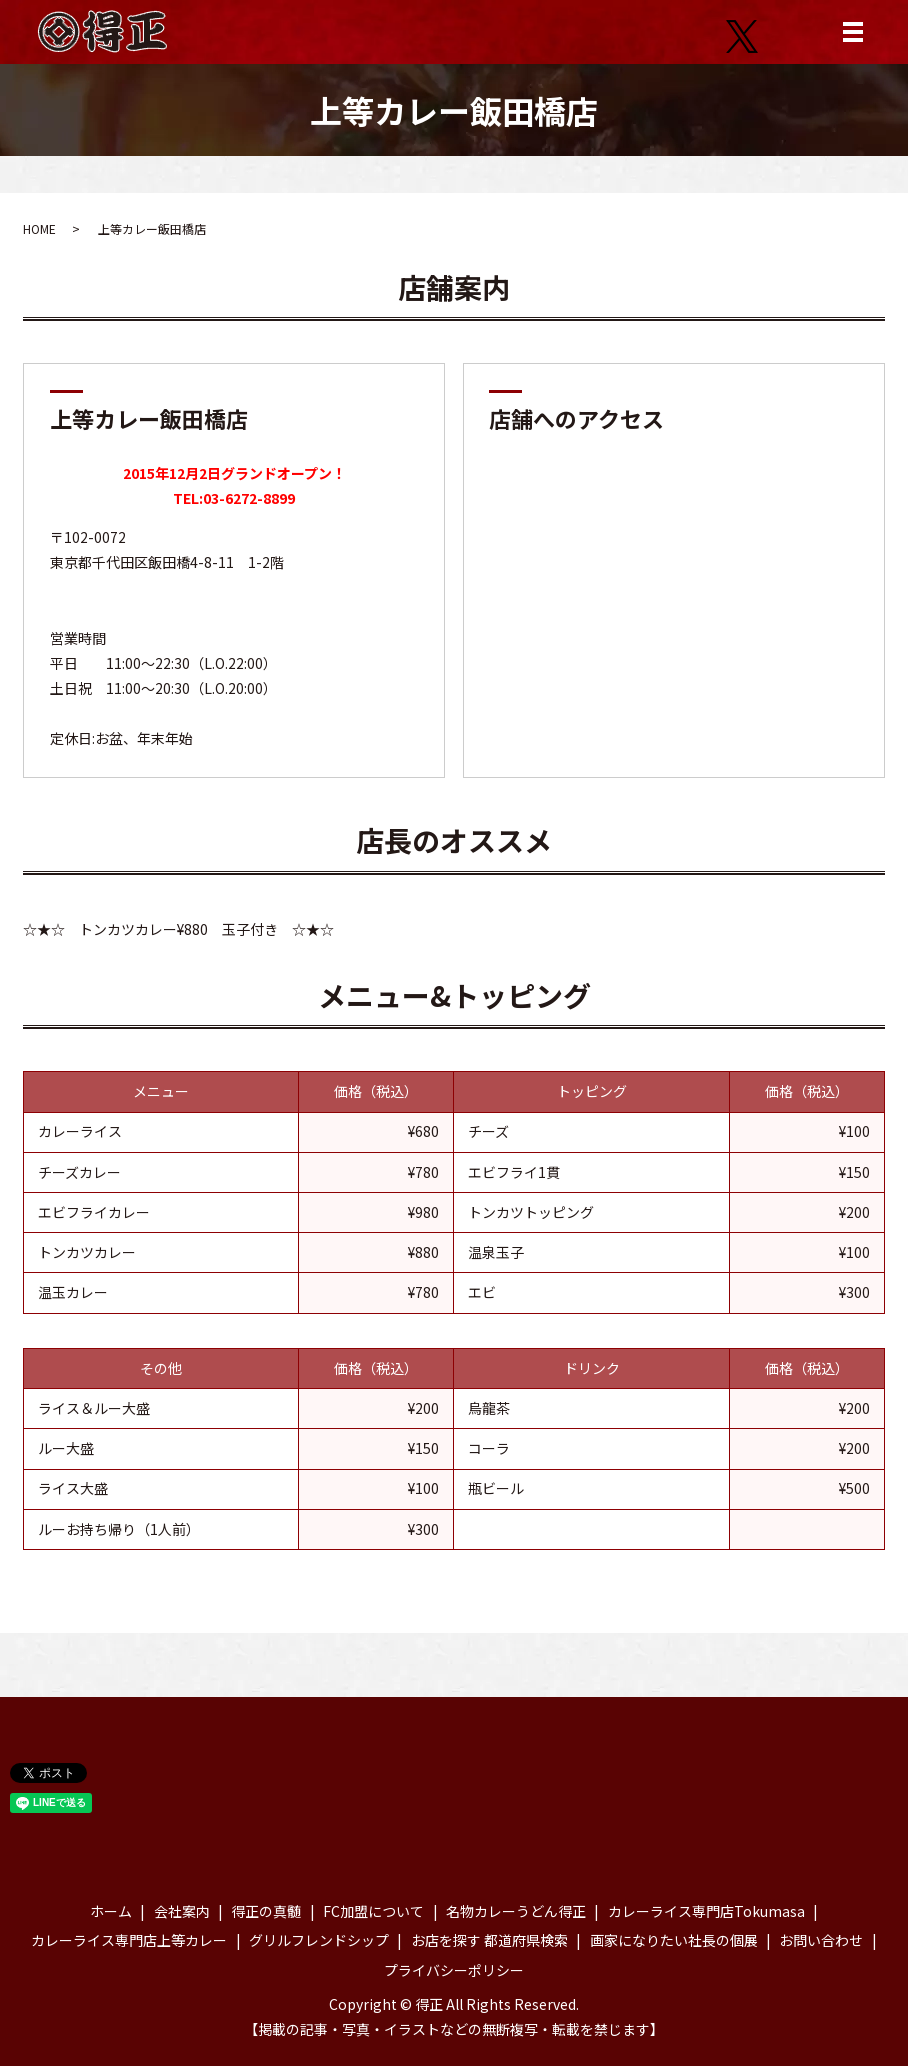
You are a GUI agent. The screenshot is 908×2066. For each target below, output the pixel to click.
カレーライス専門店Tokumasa (706, 1911)
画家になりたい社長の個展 (674, 1940)
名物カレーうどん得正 (516, 1911)
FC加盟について (373, 1911)
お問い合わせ (821, 1940)
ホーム (111, 1911)
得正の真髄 (266, 1911)
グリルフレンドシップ (319, 1940)
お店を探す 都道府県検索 (489, 1940)
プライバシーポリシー (454, 1970)
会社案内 (182, 1911)
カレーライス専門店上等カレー (129, 1940)
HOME (39, 228)
